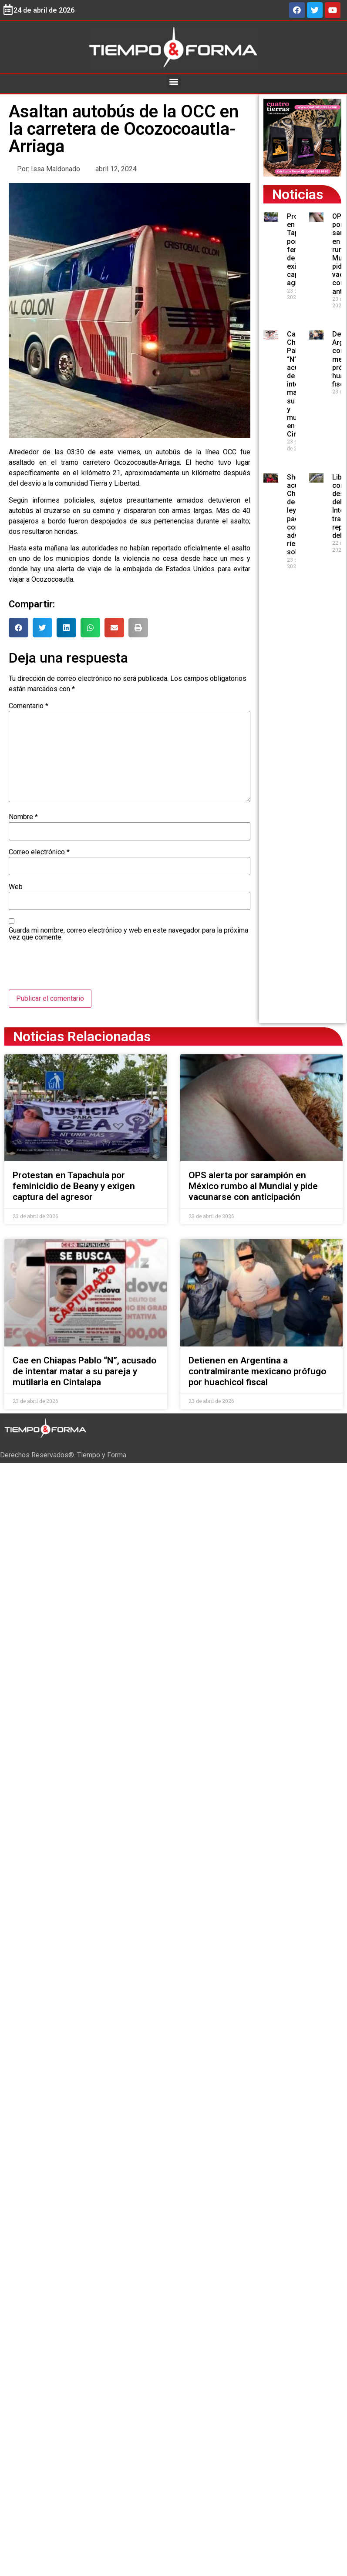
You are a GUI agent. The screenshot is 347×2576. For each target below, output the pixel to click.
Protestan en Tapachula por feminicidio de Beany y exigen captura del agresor (74, 1186)
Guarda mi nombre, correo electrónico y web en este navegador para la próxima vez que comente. (128, 934)
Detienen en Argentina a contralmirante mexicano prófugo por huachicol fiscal (257, 1371)
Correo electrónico (39, 852)
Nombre (23, 816)
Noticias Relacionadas (82, 1036)
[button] (173, 81)
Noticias (297, 194)
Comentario (28, 706)
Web (16, 886)
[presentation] (75, 968)
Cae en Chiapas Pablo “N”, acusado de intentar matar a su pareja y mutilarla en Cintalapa (84, 1371)
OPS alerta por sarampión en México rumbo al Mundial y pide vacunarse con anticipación (253, 1186)
